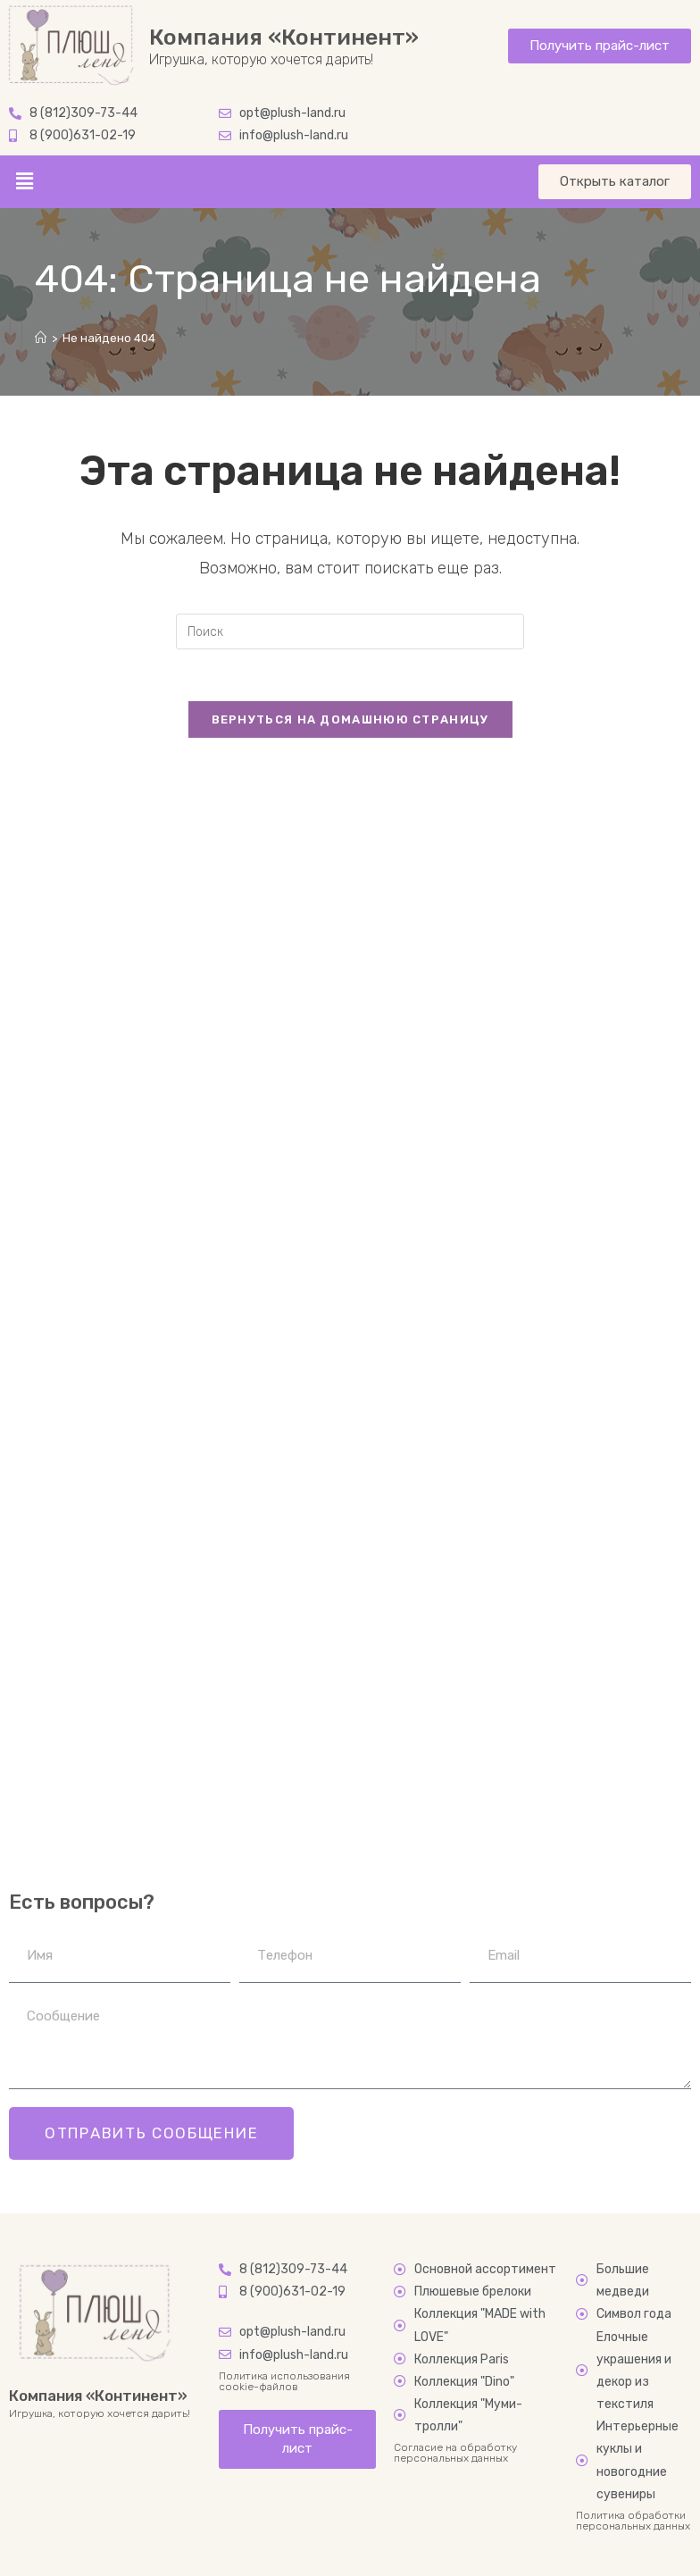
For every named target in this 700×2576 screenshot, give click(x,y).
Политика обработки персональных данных (633, 2520)
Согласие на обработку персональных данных (455, 2452)
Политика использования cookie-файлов (284, 2381)
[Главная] (40, 338)
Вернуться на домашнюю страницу (350, 721)
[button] (24, 181)
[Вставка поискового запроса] (350, 631)
